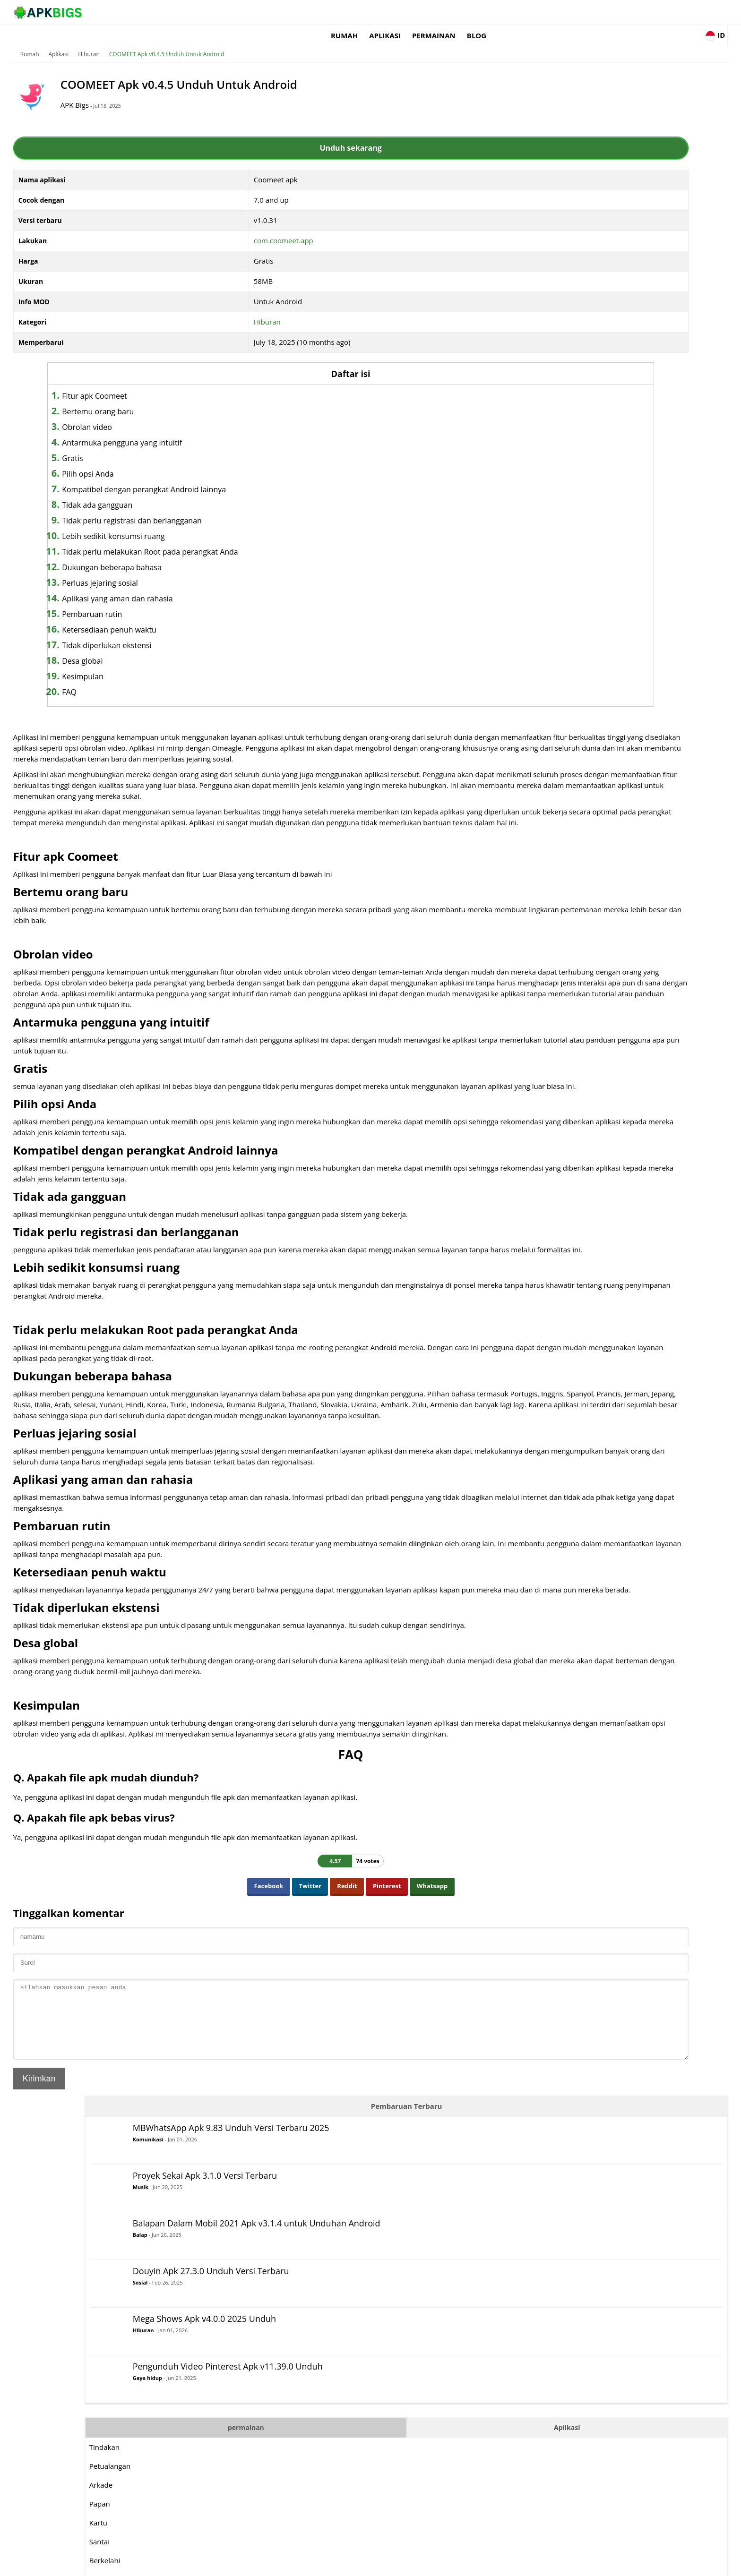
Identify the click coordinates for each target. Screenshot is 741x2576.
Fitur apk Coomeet (184, 382)
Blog (576, 12)
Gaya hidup (570, 381)
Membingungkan (540, 625)
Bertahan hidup (537, 739)
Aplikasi (484, 12)
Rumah (444, 12)
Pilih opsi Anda (178, 459)
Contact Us (639, 2564)
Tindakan (527, 436)
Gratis (162, 444)
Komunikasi (570, 123)
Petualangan (532, 455)
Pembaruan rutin (182, 600)
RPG (519, 663)
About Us (486, 2564)
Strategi (524, 720)
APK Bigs (165, 90)
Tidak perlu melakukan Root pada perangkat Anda (240, 537)
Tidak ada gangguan (187, 491)
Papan (522, 493)
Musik (563, 168)
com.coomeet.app (262, 226)
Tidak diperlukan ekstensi (196, 631)
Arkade (523, 474)
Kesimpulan (172, 662)
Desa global (172, 647)
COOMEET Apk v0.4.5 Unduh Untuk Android (240, 40)
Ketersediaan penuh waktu (199, 615)
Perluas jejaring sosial (190, 569)
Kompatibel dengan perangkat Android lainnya (234, 475)
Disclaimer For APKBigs (539, 2564)
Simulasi (525, 682)
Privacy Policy (597, 2564)
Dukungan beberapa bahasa (201, 553)
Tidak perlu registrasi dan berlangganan (222, 506)
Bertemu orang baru (188, 397)
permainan (533, 12)
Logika (522, 568)
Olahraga (527, 701)
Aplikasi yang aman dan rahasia (207, 584)
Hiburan (163, 40)
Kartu (521, 512)
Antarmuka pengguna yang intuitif (212, 428)
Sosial (562, 274)
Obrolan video (177, 413)
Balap (562, 228)
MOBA (522, 587)
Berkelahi (527, 550)
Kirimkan (112, 2252)
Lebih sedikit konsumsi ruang (203, 522)
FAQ (159, 678)
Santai (522, 531)
